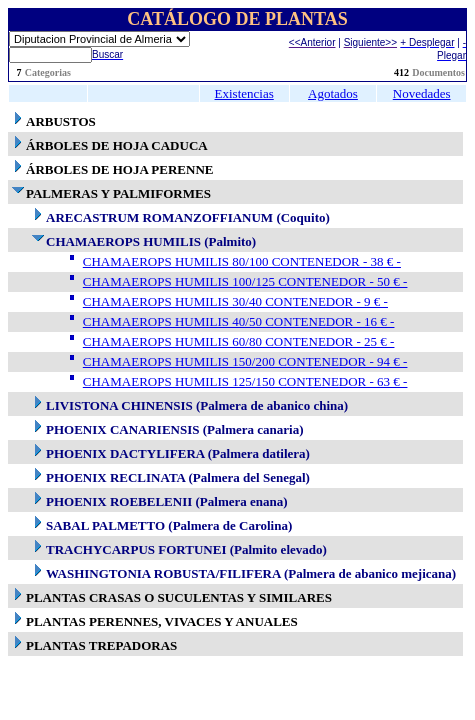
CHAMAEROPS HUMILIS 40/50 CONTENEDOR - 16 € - (239, 321)
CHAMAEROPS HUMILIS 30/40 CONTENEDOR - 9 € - (235, 301)
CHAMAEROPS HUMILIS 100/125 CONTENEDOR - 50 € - (245, 281)
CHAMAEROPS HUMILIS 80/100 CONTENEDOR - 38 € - (242, 261)
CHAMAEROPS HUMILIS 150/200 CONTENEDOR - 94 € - (245, 361)
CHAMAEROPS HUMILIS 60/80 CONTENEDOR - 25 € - (239, 341)
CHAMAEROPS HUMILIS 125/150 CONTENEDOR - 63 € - (245, 381)
